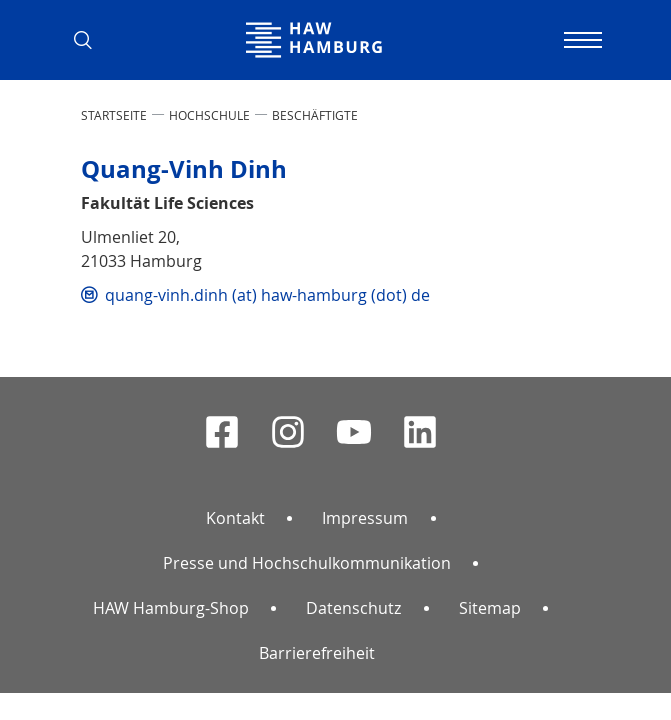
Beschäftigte (315, 115)
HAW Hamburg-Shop (171, 608)
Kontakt (235, 518)
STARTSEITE (114, 115)
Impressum (365, 518)
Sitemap (490, 608)
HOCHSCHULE (209, 115)
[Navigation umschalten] (581, 40)
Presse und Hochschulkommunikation (307, 563)
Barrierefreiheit (317, 653)
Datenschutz (353, 608)
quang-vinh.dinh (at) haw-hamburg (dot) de (267, 295)
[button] (91, 40)
